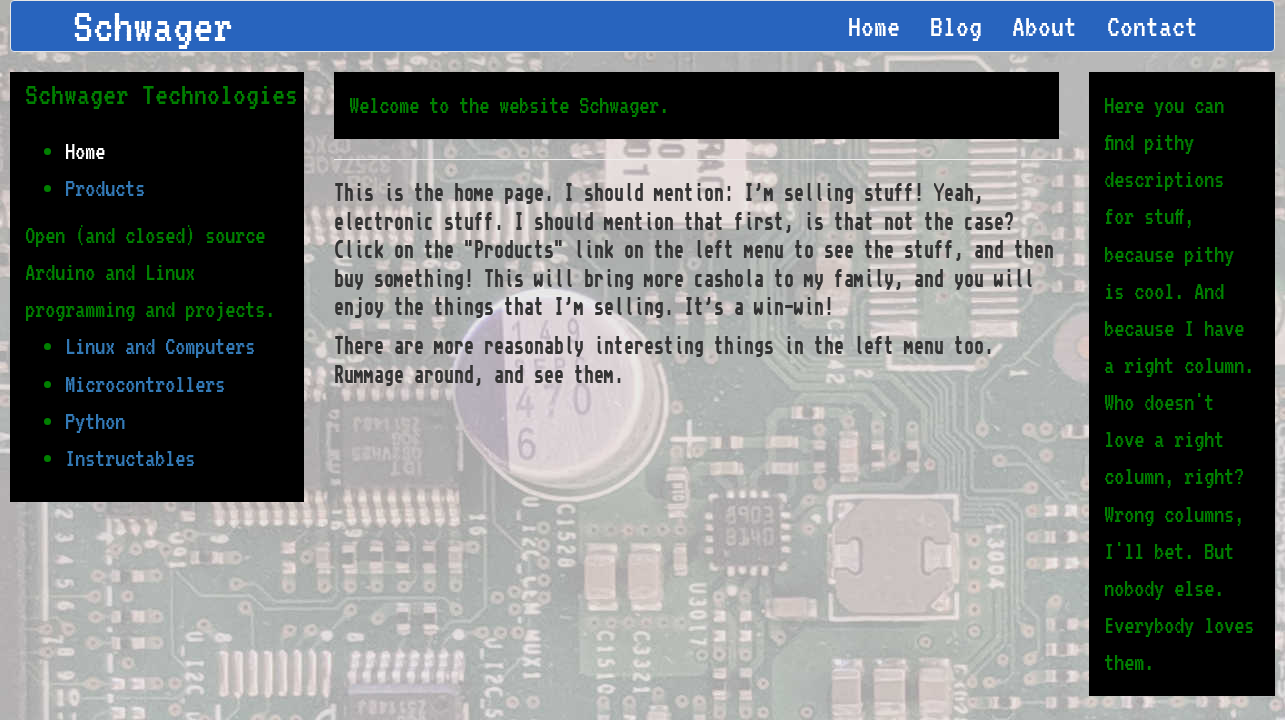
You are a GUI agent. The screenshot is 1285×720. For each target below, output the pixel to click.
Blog (956, 26)
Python (95, 421)
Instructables (130, 458)
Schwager (153, 26)
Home (874, 26)
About (1044, 26)
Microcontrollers (145, 384)
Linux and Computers (160, 346)
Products (105, 188)
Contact (1152, 26)
